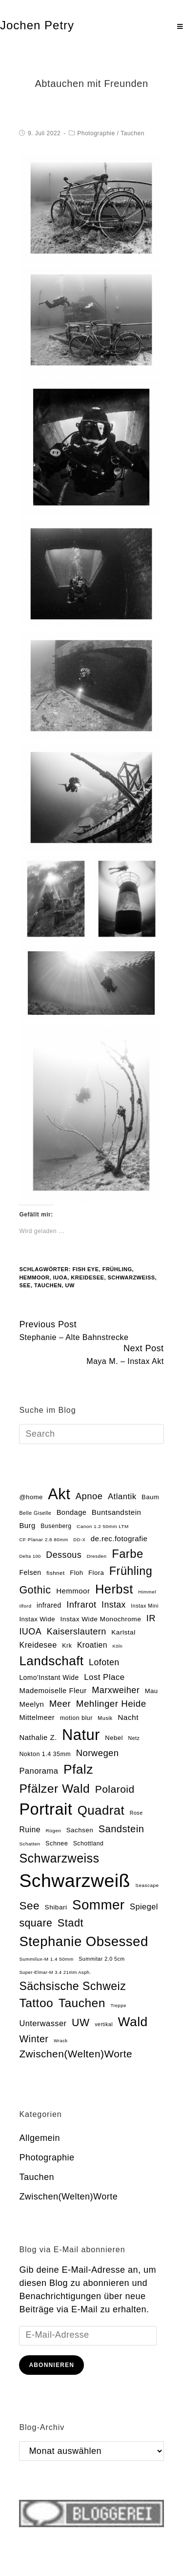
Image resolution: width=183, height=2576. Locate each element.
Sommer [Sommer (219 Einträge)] (98, 1904)
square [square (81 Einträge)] (35, 1923)
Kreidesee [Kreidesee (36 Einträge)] (38, 1644)
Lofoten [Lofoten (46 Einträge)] (104, 1662)
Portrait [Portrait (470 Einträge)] (45, 1809)
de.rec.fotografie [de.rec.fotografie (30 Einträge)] (119, 1538)
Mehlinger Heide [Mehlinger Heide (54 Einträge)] (111, 1703)
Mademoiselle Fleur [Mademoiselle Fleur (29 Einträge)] (52, 1691)
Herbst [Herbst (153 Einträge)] (114, 1589)
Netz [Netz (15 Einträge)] (134, 1738)
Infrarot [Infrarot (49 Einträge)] (81, 1605)
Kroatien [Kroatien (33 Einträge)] (92, 1645)
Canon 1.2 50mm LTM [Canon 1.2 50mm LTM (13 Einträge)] (103, 1526)
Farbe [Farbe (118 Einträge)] (127, 1553)
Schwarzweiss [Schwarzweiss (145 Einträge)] (59, 1858)
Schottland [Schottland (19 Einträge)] (88, 1843)
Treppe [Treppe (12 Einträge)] (118, 2005)
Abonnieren (51, 2365)
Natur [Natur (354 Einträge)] (81, 1734)
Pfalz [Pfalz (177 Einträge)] (78, 1769)
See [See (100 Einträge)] (29, 1906)
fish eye (85, 1269)
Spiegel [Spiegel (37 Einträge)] (144, 1906)
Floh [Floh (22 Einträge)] (76, 1572)
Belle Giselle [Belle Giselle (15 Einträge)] (35, 1513)
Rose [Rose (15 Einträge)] (136, 1813)
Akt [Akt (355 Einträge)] (59, 1494)
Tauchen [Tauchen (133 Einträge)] (82, 2003)
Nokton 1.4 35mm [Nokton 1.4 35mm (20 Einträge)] (45, 1754)
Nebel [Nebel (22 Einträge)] (114, 1737)
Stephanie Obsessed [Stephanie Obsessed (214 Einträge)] (83, 1941)
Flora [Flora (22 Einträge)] (96, 1572)
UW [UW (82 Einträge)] (81, 2023)
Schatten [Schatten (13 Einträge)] (29, 1843)
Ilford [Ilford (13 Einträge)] (25, 1606)
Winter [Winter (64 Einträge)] (33, 2038)
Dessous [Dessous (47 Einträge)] (63, 1555)
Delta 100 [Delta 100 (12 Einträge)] (30, 1556)
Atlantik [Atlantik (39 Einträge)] (122, 1496)
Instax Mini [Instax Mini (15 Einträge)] (144, 1606)
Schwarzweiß (131, 1277)
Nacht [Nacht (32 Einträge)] (128, 1717)
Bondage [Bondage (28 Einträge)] (72, 1512)
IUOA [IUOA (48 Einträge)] (30, 1631)
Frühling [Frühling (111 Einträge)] (130, 1571)
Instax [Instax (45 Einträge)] (114, 1605)
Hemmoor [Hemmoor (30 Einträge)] (73, 1591)
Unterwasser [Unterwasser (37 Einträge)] (42, 2023)
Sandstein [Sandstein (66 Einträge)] (121, 1828)
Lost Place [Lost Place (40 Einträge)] (104, 1677)
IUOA (60, 1277)
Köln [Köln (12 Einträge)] (117, 1646)
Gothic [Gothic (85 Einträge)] (35, 1590)
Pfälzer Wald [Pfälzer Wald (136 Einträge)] (54, 1788)
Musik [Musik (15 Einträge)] (105, 1718)
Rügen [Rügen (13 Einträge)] (53, 1830)
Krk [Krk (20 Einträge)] (67, 1645)
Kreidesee (87, 1277)
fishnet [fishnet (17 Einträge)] (55, 1573)
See (25, 1285)
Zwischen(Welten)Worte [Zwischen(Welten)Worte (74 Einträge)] (75, 2053)
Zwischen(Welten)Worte (68, 2196)
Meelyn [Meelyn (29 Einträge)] (31, 1704)
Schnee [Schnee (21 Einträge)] (56, 1843)
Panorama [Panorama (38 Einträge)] (38, 1770)
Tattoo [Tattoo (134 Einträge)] (36, 2003)
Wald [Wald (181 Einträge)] (133, 2021)
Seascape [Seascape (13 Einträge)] (147, 1885)
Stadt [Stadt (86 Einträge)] (70, 1923)
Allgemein (39, 2138)
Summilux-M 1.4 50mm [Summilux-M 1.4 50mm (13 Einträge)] (46, 1959)
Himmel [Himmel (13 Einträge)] (147, 1591)
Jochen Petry (37, 25)
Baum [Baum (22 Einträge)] (150, 1497)
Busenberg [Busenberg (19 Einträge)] (56, 1526)
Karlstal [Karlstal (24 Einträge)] (123, 1632)
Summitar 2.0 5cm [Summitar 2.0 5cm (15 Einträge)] (101, 1959)
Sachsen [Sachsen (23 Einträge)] (79, 1830)
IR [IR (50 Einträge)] (151, 1618)
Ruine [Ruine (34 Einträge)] (30, 1829)
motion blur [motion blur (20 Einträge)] (76, 1718)
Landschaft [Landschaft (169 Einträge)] (51, 1661)
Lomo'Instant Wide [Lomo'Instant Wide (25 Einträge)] (49, 1677)
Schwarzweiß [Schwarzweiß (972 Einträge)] (74, 1880)
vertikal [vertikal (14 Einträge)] (104, 2024)
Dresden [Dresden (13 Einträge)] (97, 1556)
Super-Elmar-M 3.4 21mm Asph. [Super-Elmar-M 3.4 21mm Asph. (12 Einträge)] (55, 1972)
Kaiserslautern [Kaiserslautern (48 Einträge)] (76, 1631)
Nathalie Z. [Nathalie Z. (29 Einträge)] (38, 1737)
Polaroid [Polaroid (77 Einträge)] (115, 1789)
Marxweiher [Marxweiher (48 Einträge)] (116, 1690)
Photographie (96, 133)
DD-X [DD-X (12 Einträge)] (79, 1539)
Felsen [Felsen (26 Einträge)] (30, 1572)
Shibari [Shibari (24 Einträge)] (56, 1907)
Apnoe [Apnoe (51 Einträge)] (89, 1496)
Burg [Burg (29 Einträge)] (27, 1525)
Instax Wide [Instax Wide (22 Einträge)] (37, 1619)
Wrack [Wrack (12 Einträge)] (61, 2040)
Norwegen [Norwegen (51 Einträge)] (97, 1753)
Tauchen (132, 133)
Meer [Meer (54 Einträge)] (60, 1703)
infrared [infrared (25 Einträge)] (49, 1605)
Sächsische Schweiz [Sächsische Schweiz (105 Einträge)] (72, 1986)
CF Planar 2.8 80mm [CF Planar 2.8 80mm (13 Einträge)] (43, 1539)
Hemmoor (34, 1277)
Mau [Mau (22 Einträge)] (151, 1691)
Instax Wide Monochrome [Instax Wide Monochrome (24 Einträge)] (101, 1619)
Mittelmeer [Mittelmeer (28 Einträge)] (37, 1717)
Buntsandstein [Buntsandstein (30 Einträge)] (116, 1512)
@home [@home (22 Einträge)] (30, 1497)
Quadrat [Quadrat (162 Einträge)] (101, 1810)
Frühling (117, 1269)
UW (70, 1285)
